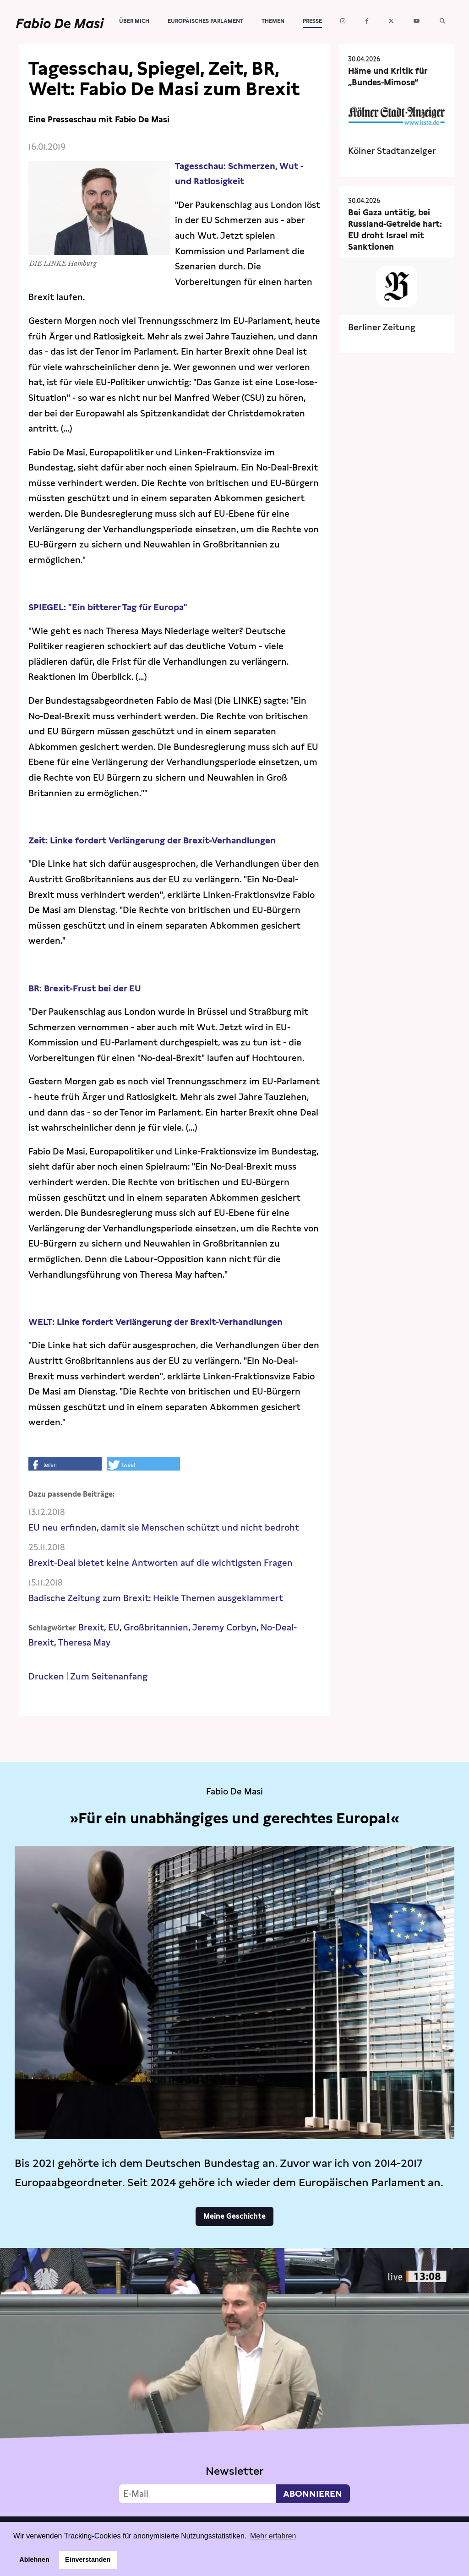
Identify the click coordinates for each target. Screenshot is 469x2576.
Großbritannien (156, 1627)
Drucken (46, 1676)
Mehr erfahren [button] (273, 2536)
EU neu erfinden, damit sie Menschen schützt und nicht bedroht (163, 1527)
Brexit (91, 1627)
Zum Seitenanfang (108, 1676)
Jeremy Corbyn (224, 1627)
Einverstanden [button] (87, 2559)
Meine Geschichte (234, 2216)
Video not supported (234, 2380)
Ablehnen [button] (34, 2559)
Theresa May (84, 1642)
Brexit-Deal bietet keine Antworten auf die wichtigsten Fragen (160, 1563)
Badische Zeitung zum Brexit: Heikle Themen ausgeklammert (155, 1598)
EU (114, 1627)
